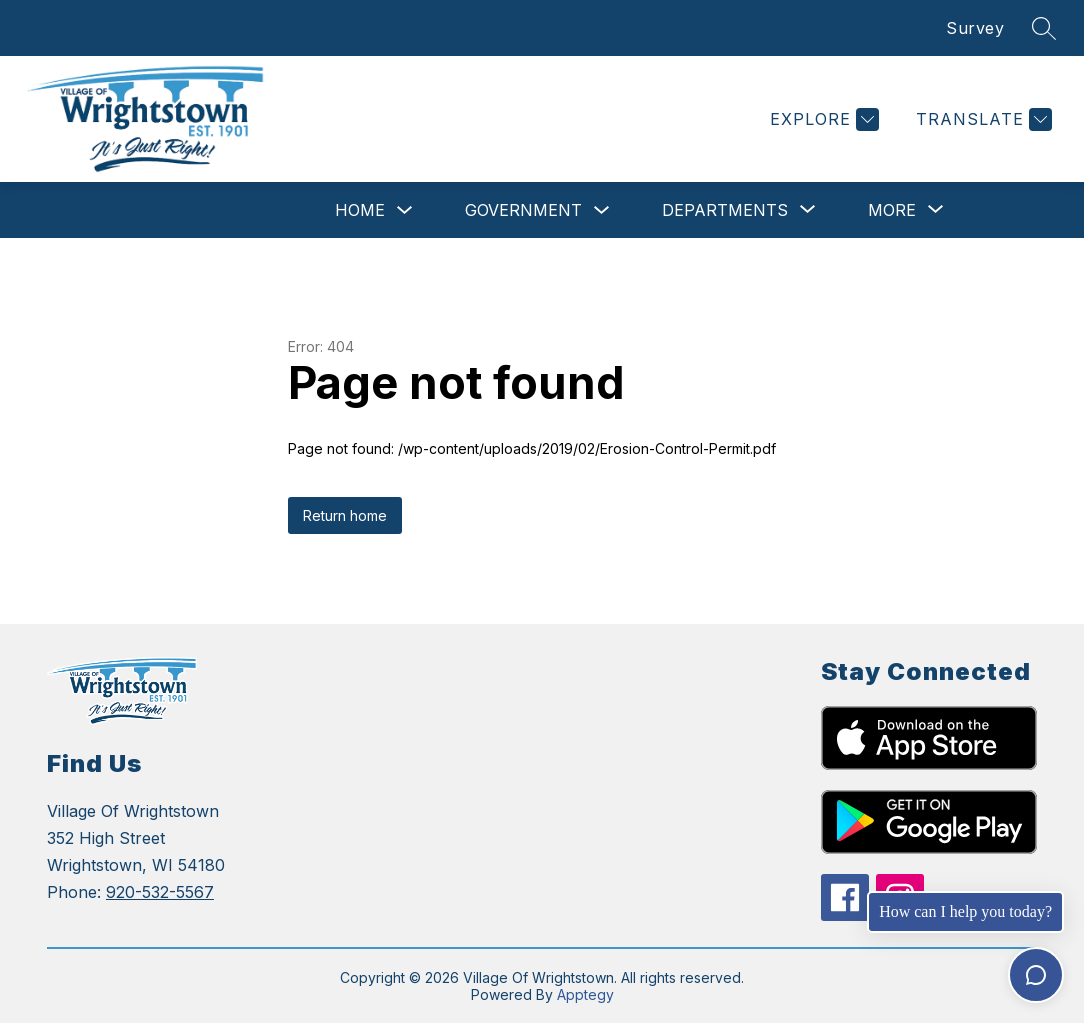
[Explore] (822, 119)
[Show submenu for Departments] (725, 210)
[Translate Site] (981, 119)
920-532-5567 (160, 892)
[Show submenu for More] (892, 210)
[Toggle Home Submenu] (405, 210)
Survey (975, 28)
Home (360, 210)
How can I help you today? (965, 911)
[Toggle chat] (1036, 975)
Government (523, 210)
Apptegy (585, 994)
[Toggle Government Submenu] (602, 210)
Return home (345, 515)
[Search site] (1044, 28)
